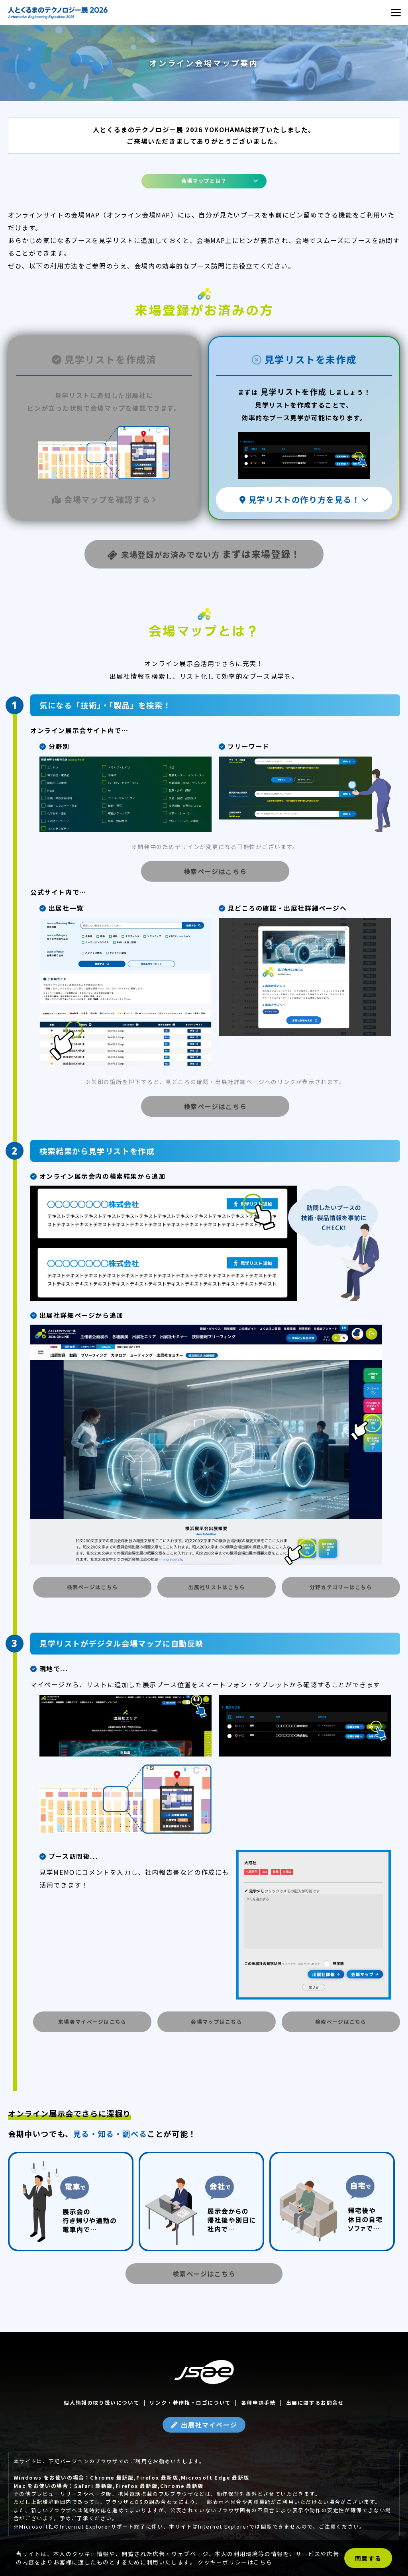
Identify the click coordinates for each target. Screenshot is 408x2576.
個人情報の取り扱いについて (101, 2402)
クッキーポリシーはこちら (235, 2562)
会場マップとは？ (204, 180)
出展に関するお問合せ (315, 2402)
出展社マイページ (209, 2424)
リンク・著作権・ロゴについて (190, 2402)
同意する (368, 2558)
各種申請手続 (258, 2402)
